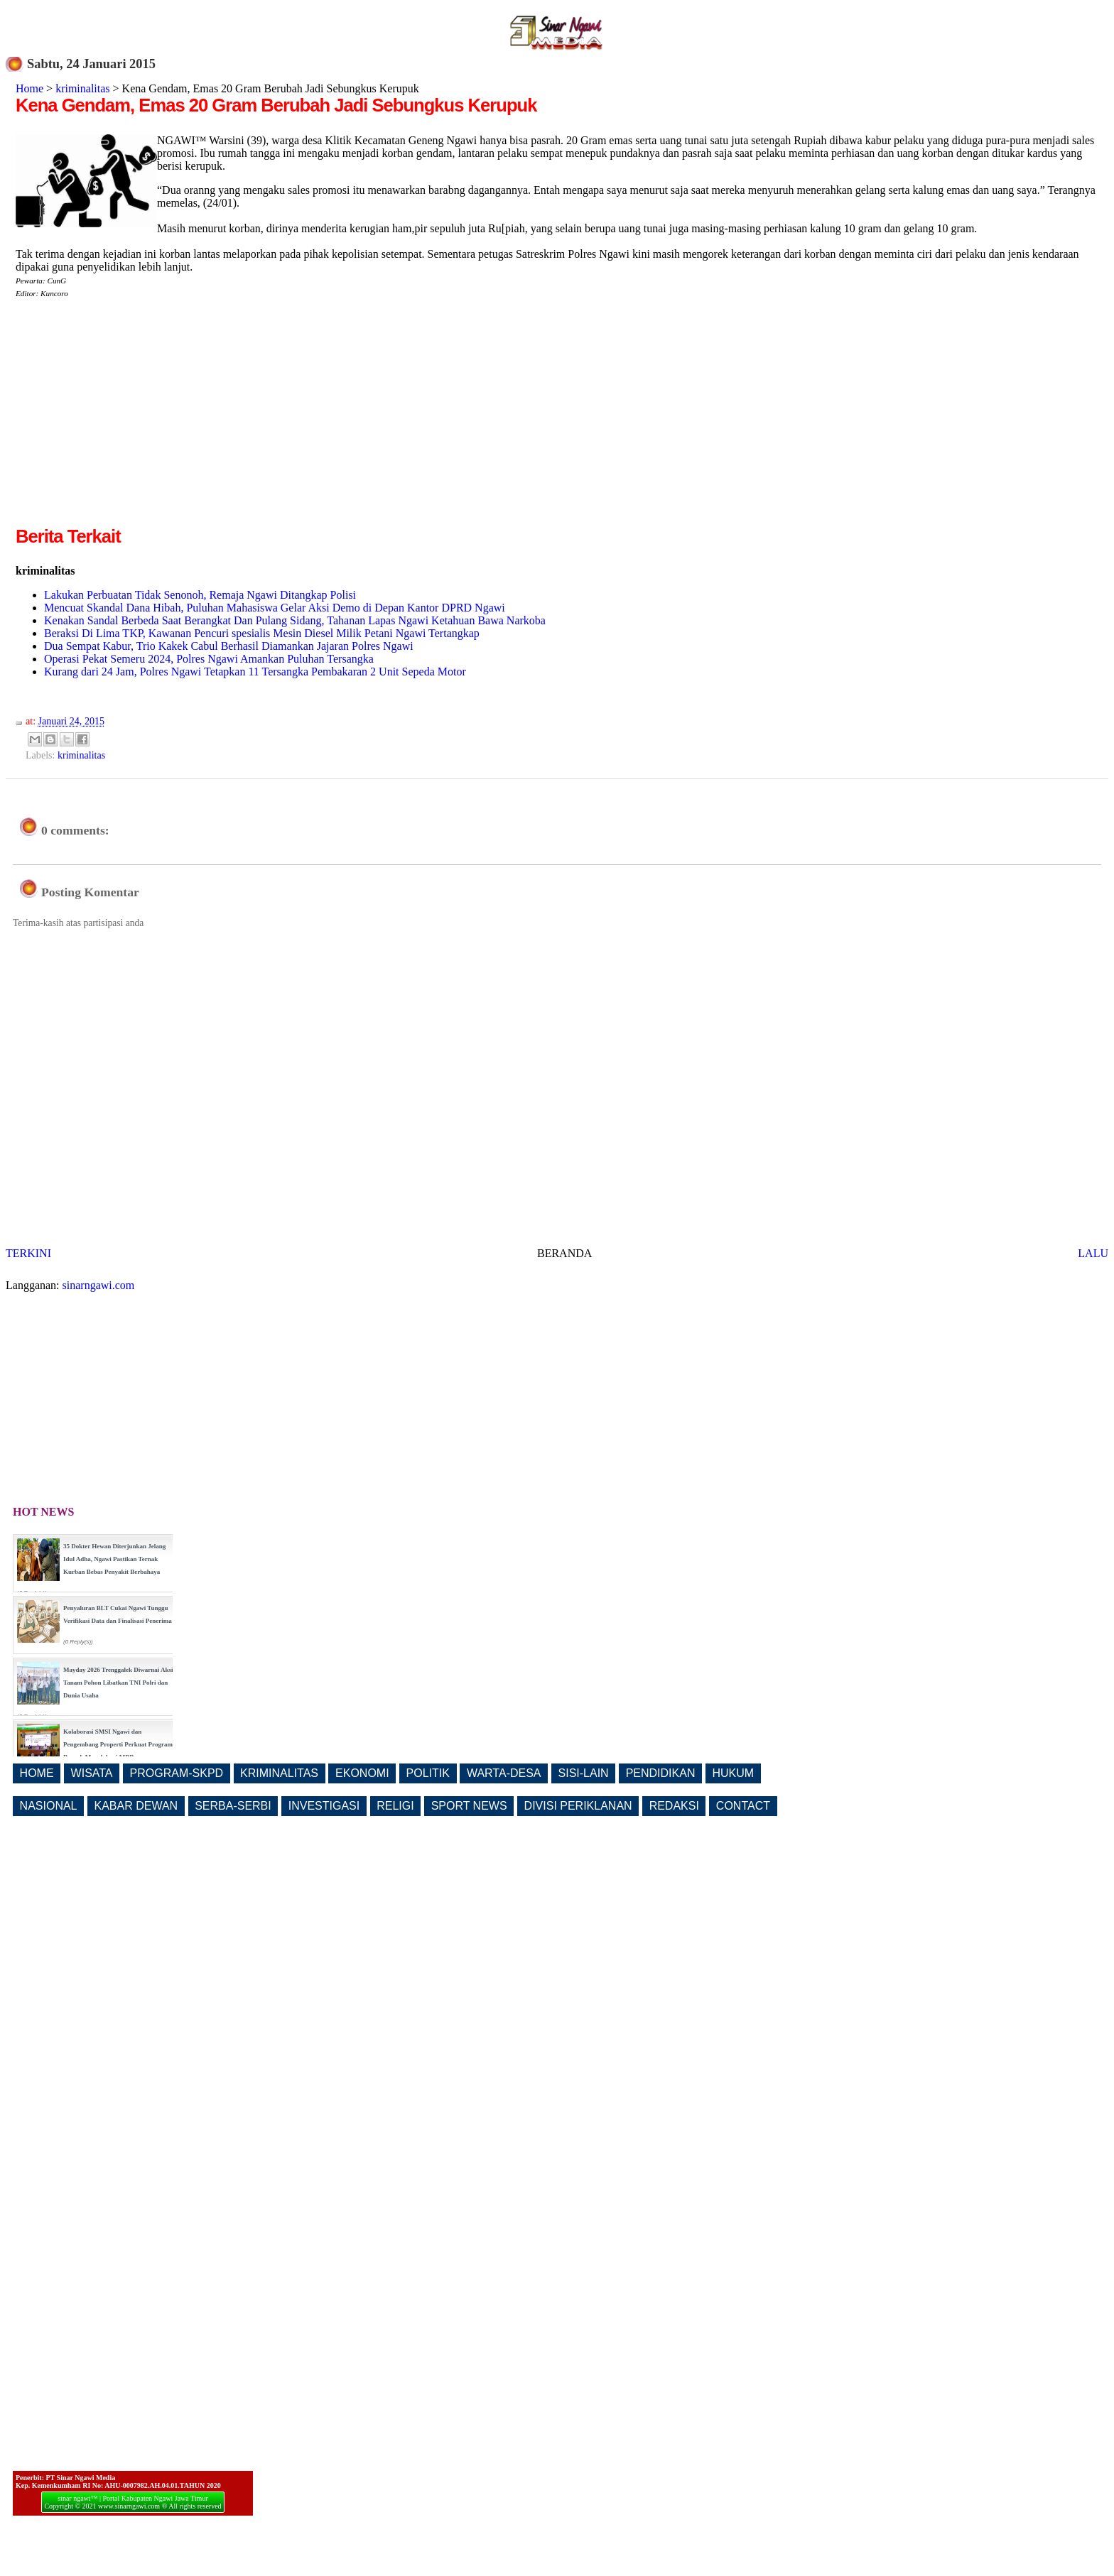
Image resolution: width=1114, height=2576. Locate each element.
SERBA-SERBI (233, 1806)
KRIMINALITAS (279, 1773)
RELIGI (395, 1806)
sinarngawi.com (99, 1285)
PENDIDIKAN (661, 1773)
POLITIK (428, 1773)
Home (29, 88)
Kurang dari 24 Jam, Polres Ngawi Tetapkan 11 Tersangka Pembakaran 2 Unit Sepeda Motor (255, 671)
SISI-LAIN (583, 1773)
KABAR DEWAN (136, 1806)
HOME (37, 1773)
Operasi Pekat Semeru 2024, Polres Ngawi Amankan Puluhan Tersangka (209, 659)
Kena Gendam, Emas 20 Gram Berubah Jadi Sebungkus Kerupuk (276, 105)
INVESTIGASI (323, 1806)
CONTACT (743, 1806)
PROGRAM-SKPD (177, 1773)
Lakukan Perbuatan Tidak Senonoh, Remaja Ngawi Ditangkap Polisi (200, 595)
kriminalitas (82, 88)
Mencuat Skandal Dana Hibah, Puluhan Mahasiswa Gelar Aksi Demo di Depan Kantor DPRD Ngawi (274, 608)
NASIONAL (48, 1806)
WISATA (92, 1773)
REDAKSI (674, 1806)
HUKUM (733, 1773)
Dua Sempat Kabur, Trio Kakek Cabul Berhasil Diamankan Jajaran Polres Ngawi (228, 646)
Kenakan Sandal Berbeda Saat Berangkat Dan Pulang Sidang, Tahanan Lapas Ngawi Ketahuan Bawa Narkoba (295, 620)
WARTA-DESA (504, 1773)
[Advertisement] (135, 424)
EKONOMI (362, 1773)
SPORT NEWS (469, 1806)
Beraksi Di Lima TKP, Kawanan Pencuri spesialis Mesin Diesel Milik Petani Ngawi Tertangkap (262, 633)
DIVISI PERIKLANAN (578, 1806)
